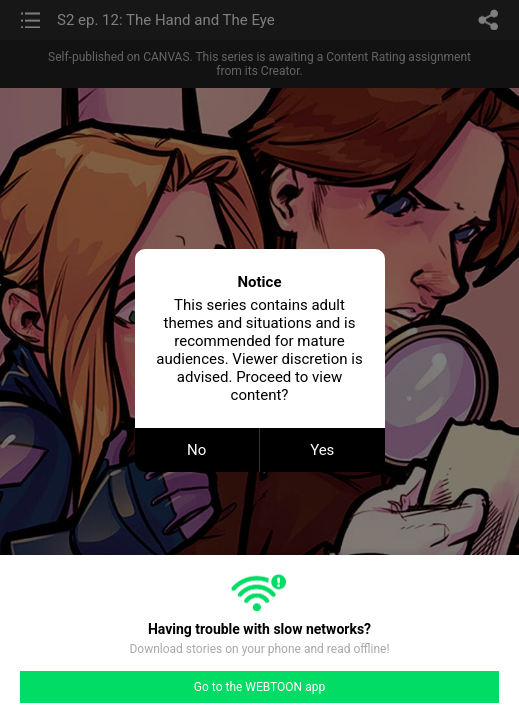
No (196, 450)
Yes (322, 450)
